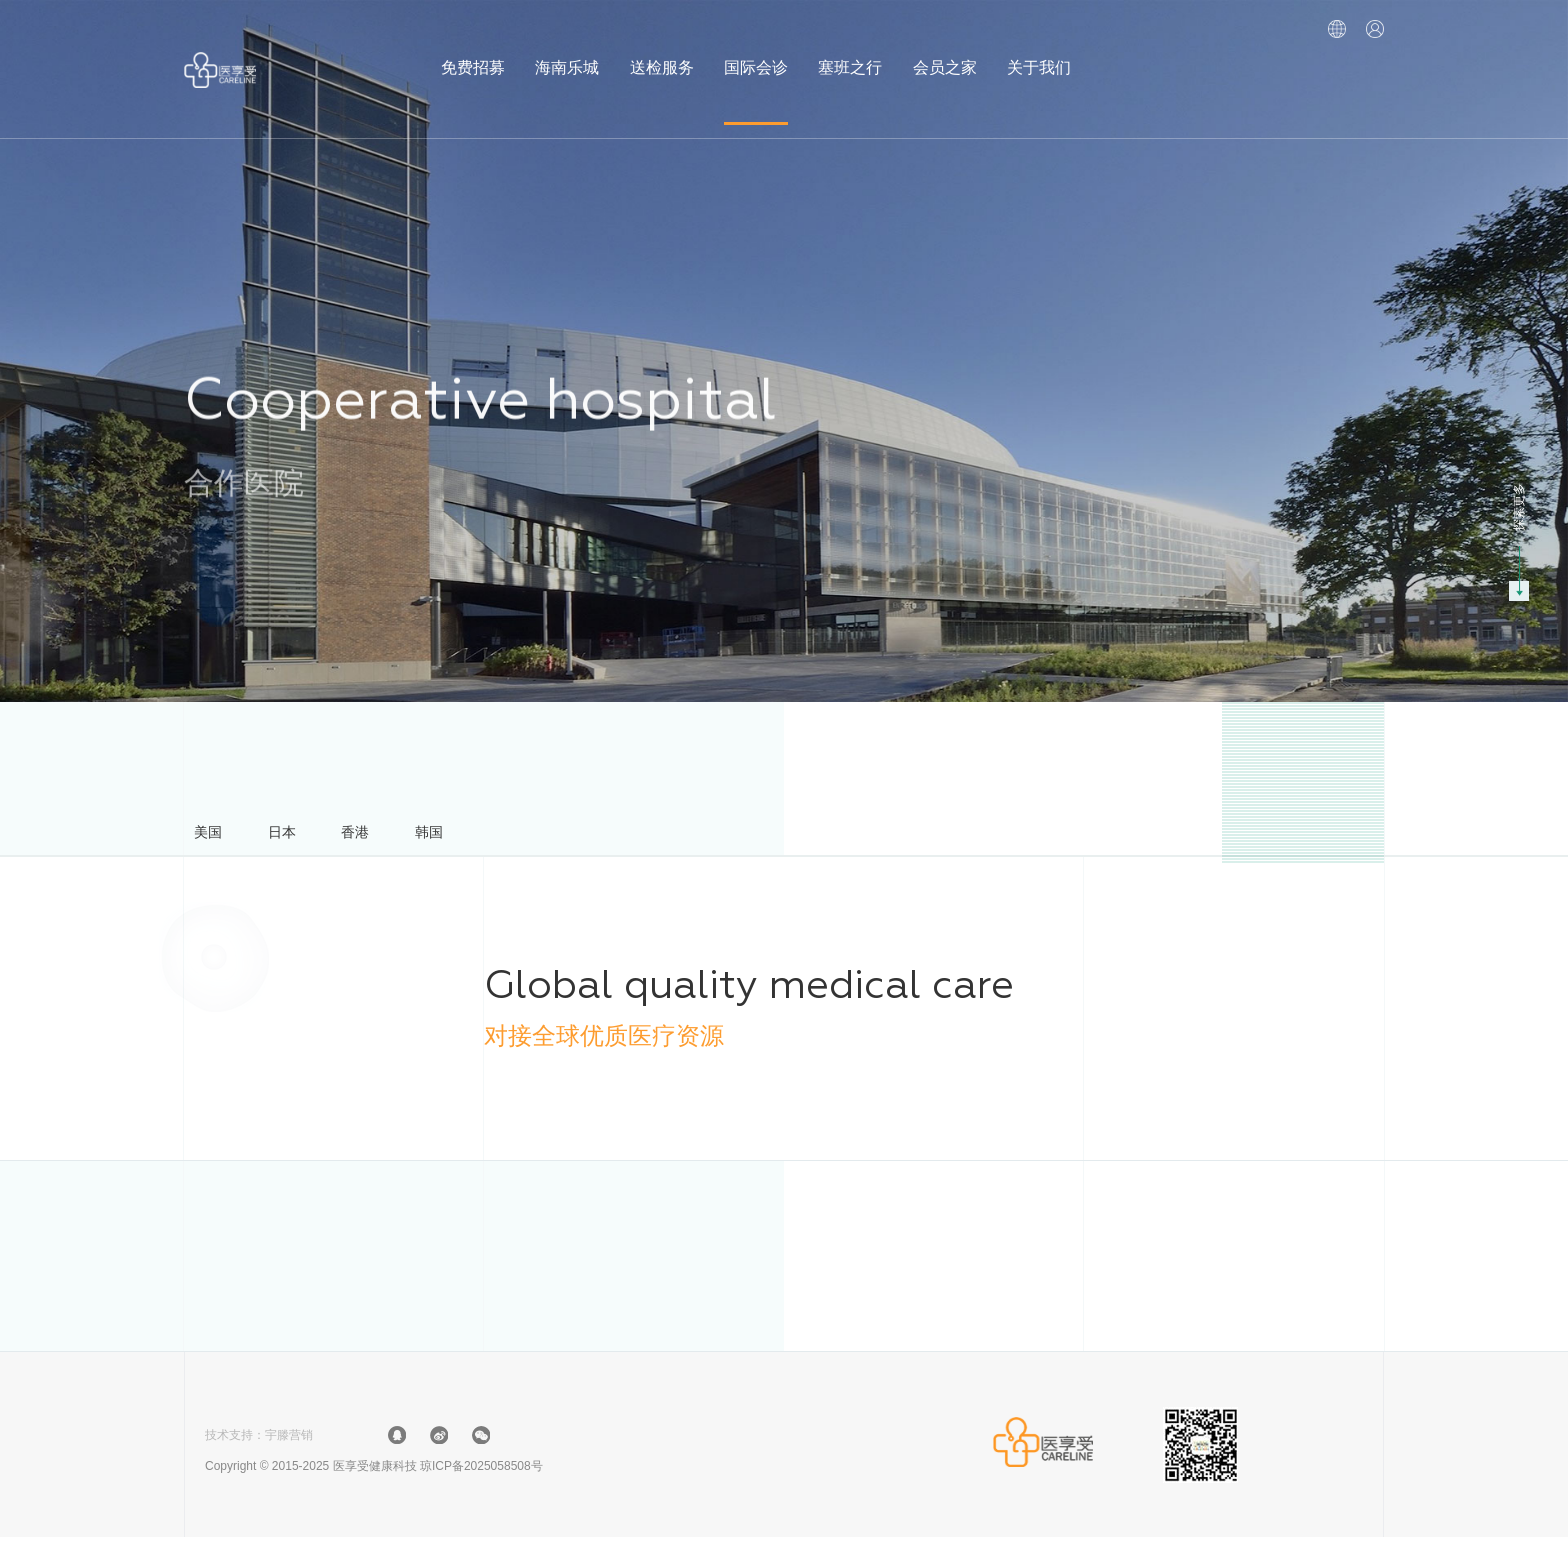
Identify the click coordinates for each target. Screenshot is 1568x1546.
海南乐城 (567, 53)
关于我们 (1039, 53)
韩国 (490, 837)
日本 (308, 837)
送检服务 (662, 53)
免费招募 (473, 53)
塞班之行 (850, 53)
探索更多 (1519, 507)
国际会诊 (756, 53)
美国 (217, 837)
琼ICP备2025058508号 (481, 1475)
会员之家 (945, 53)
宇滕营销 (289, 1444)
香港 (399, 837)
